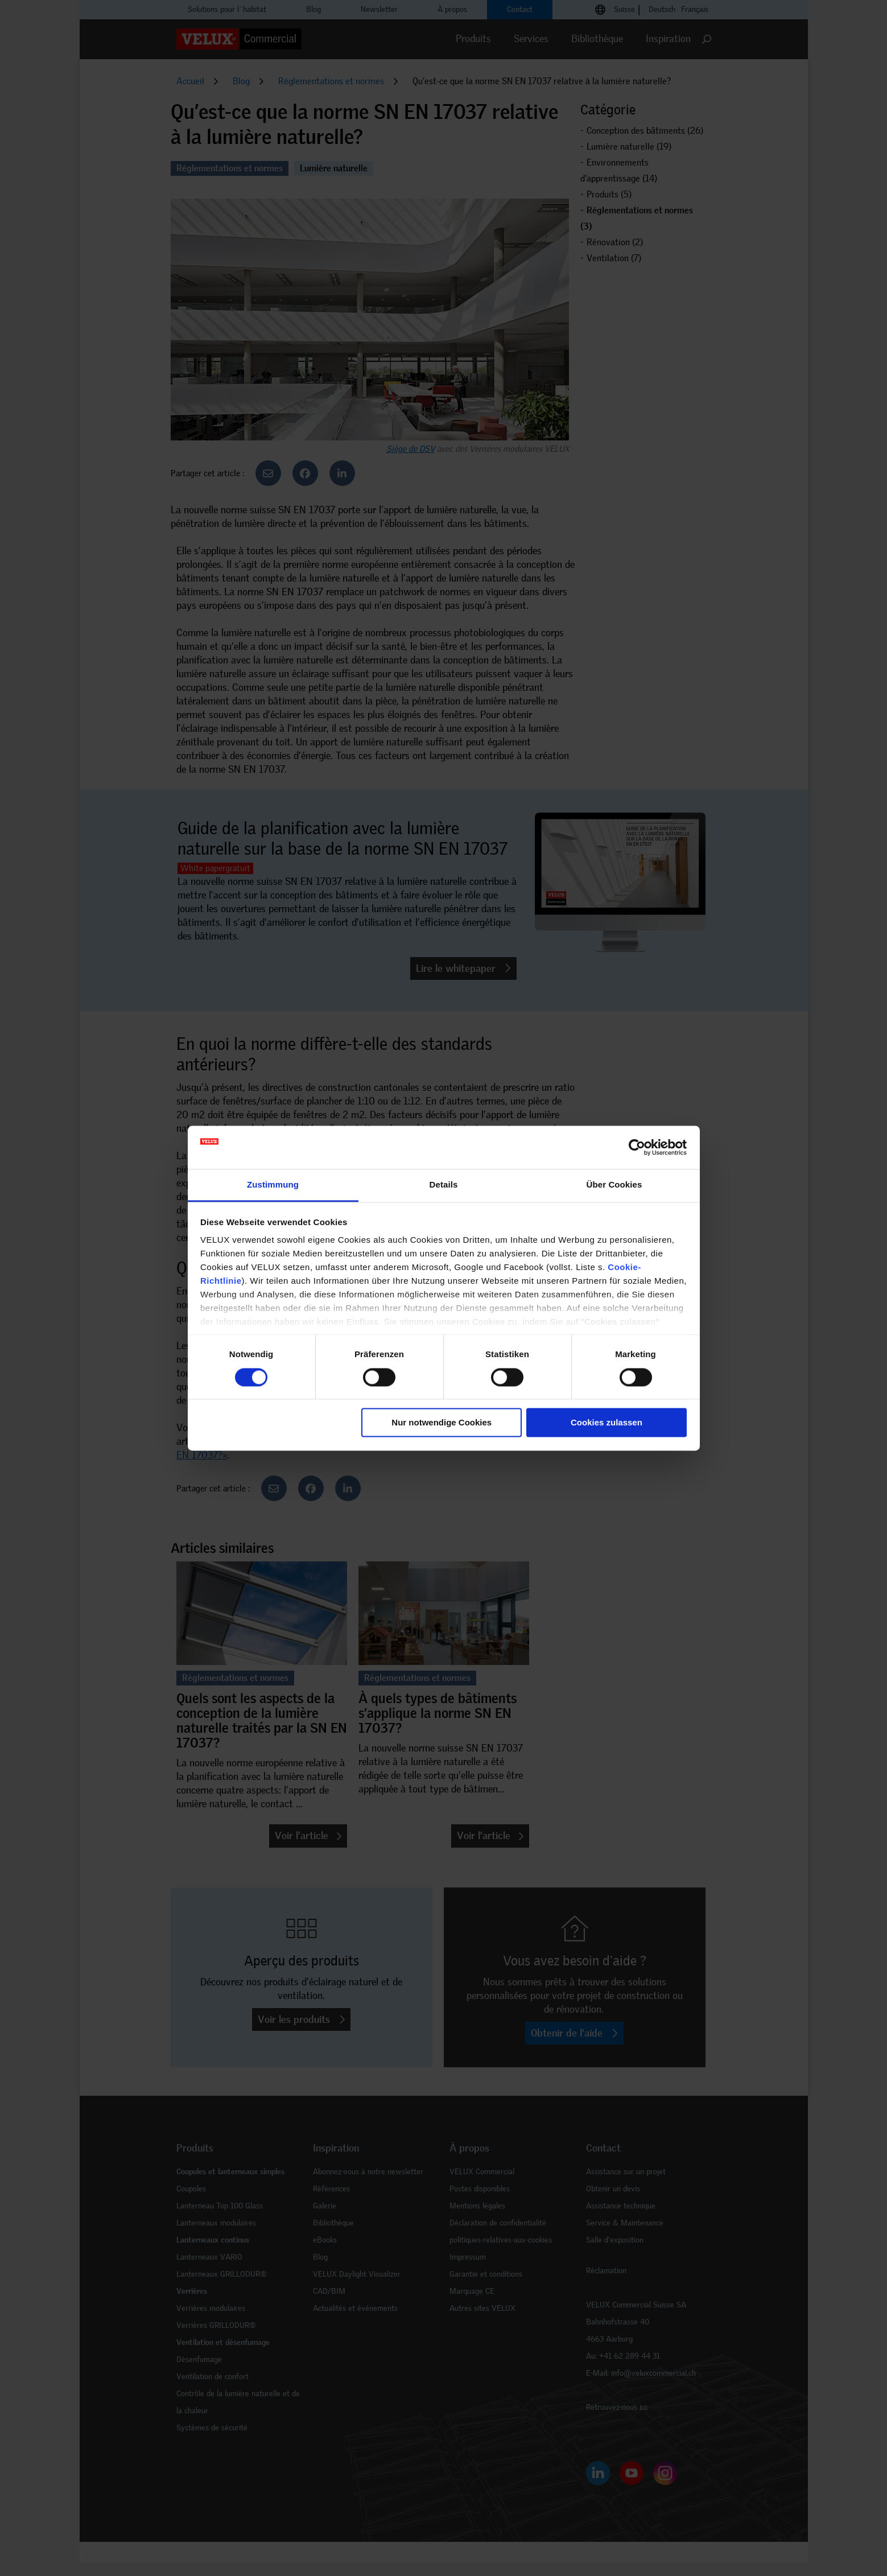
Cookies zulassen (606, 1423)
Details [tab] (444, 1185)
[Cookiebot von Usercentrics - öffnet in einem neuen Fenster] (637, 1147)
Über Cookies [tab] (614, 1185)
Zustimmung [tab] (273, 1185)
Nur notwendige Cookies (441, 1423)
